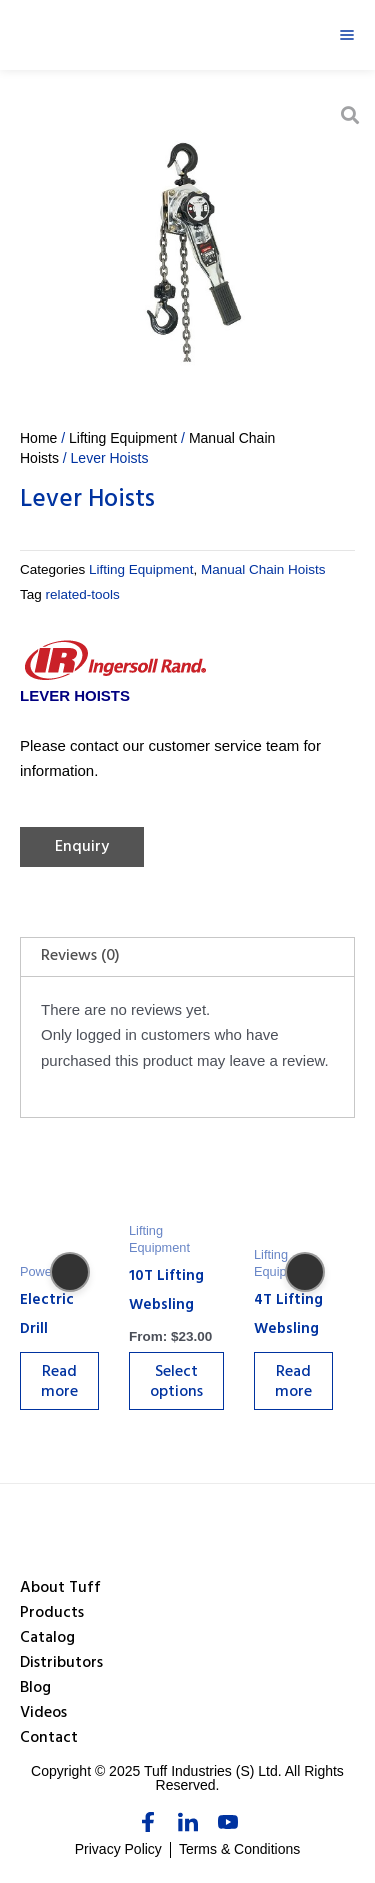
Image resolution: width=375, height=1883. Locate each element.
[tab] (187, 957)
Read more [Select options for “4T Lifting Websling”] (293, 1383)
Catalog (47, 1639)
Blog (35, 1689)
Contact (49, 1739)
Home (38, 438)
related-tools (83, 594)
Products (52, 1614)
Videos (43, 1714)
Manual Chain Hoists (263, 569)
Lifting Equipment (123, 438)
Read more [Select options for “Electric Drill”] (59, 1383)
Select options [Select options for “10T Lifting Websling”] (176, 1383)
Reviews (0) (80, 957)
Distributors (61, 1664)
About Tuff (60, 1589)
